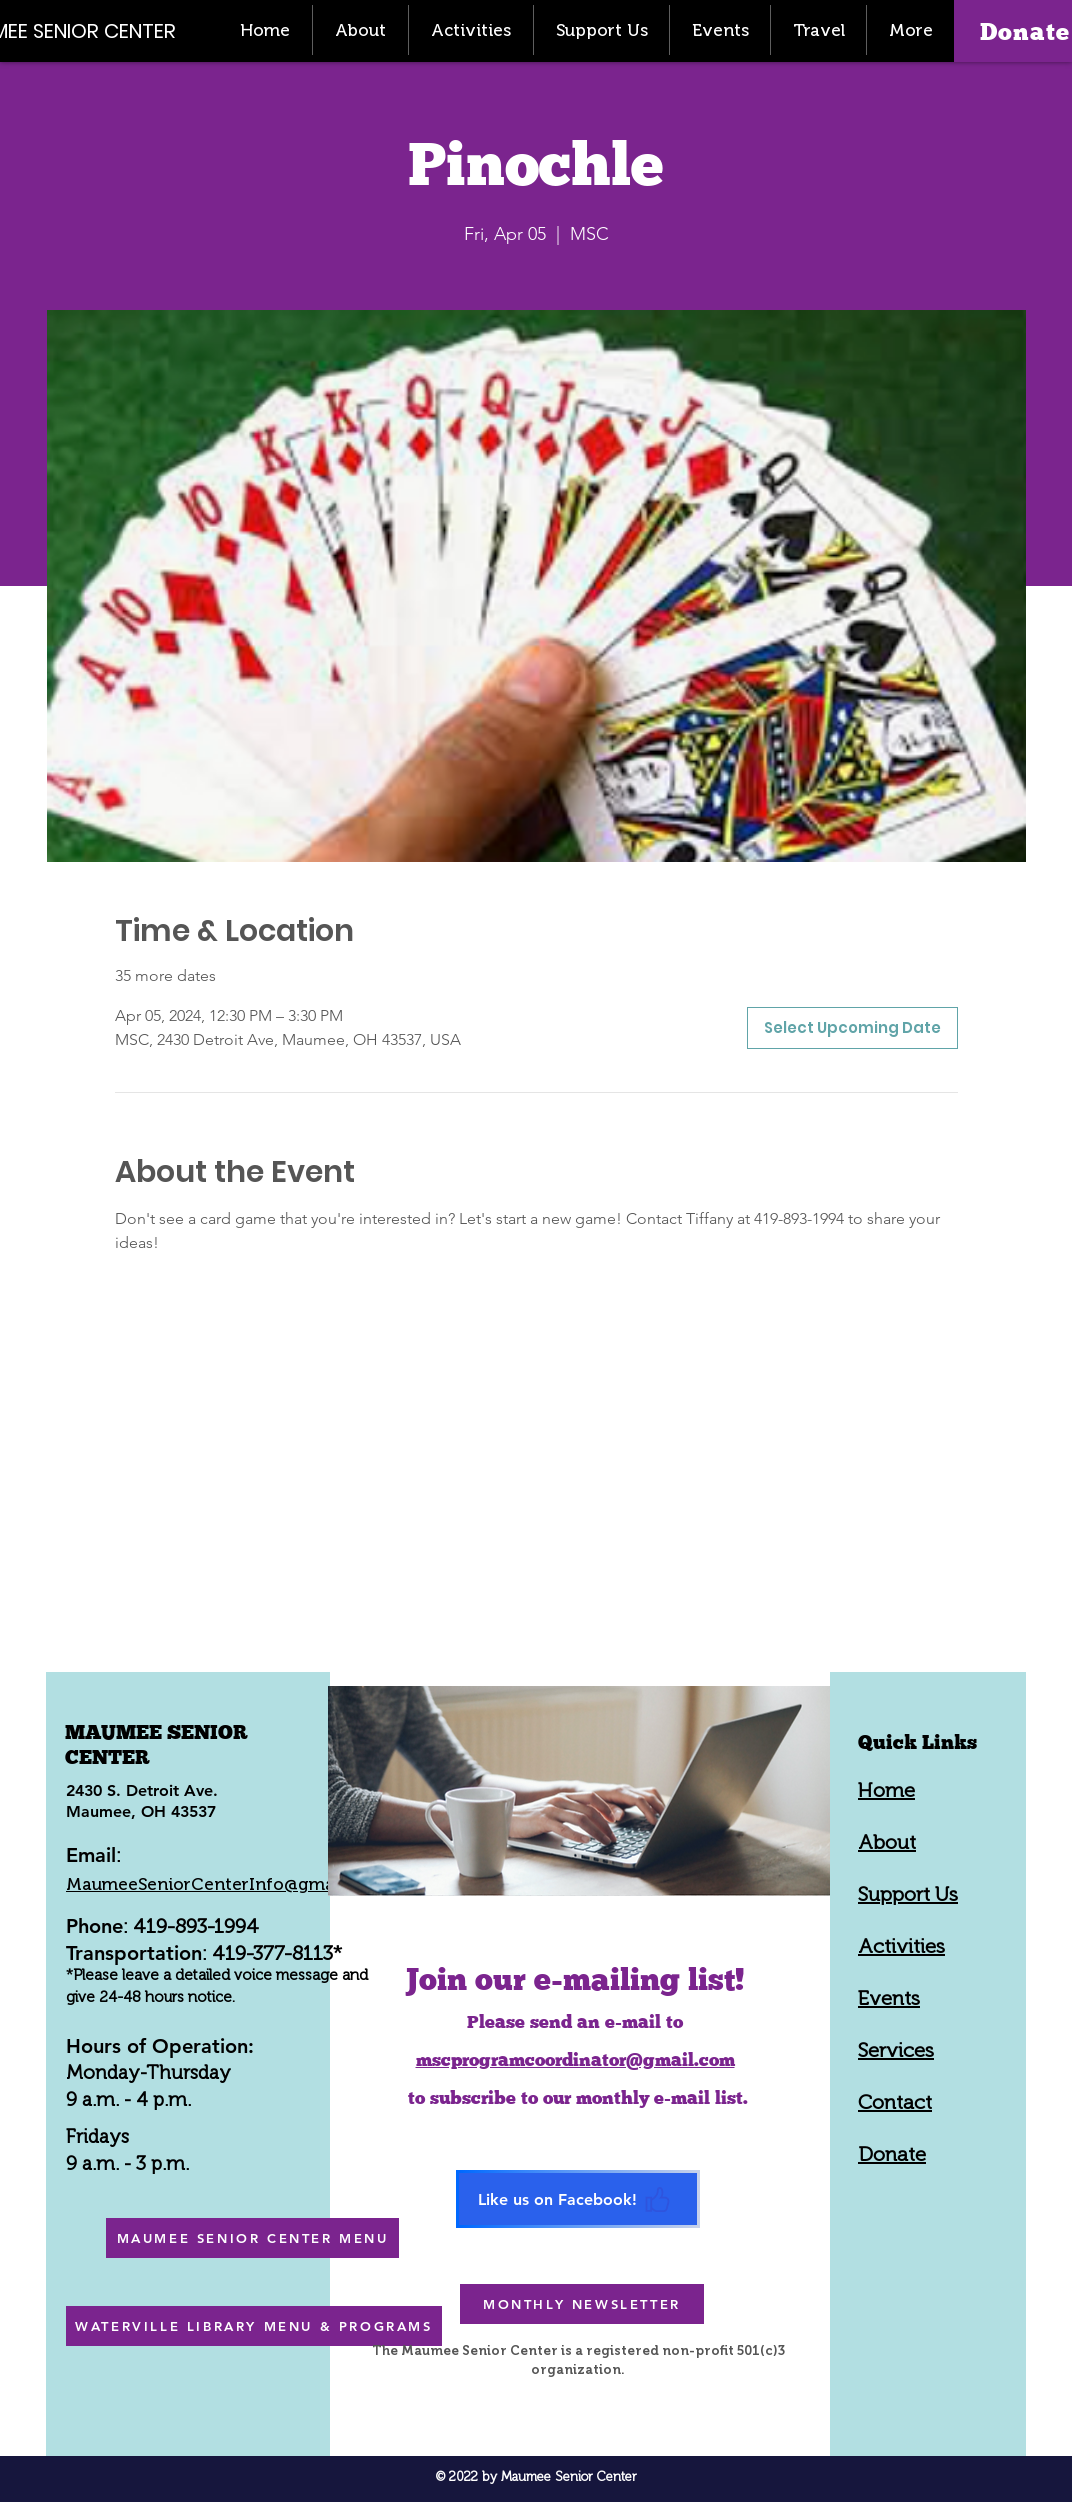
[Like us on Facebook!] (578, 2199)
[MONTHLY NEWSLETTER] (582, 2304)
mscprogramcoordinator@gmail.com (575, 2059)
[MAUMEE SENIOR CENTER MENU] (252, 2238)
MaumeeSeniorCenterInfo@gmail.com (225, 1884)
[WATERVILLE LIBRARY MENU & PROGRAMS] (254, 2326)
